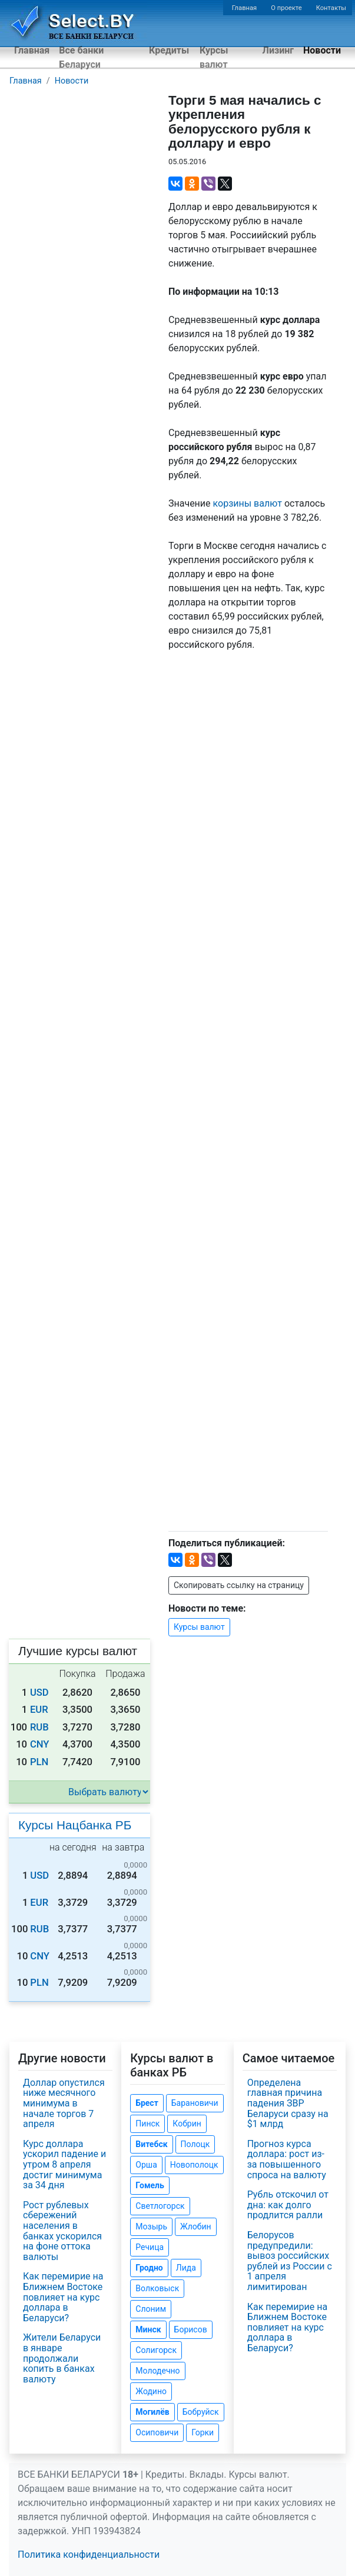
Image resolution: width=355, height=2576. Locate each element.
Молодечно (157, 2370)
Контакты (331, 8)
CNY (39, 1744)
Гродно (148, 2267)
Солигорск (156, 2350)
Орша (146, 2164)
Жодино (151, 2391)
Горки (202, 2432)
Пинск (147, 2123)
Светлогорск (159, 2206)
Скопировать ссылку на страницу (239, 1585)
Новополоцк (194, 2164)
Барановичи (194, 2103)
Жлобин (195, 2226)
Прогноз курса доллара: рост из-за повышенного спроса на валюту (286, 2159)
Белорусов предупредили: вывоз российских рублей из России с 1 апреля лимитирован (289, 2260)
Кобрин (186, 2123)
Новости (322, 50)
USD (39, 1692)
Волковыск (157, 2288)
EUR (39, 1709)
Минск (148, 2329)
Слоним (150, 2309)
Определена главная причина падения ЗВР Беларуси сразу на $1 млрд (288, 2103)
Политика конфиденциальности (89, 2554)
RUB (39, 1727)
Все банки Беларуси (81, 57)
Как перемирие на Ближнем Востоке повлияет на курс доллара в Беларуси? (63, 2297)
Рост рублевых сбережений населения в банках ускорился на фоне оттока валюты (62, 2230)
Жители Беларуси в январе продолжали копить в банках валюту (62, 2358)
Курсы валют (214, 57)
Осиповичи (156, 2432)
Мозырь (151, 2226)
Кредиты (169, 50)
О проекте (286, 8)
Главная (244, 8)
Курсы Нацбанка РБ (74, 1825)
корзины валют (247, 503)
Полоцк (195, 2144)
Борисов (190, 2329)
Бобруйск (201, 2412)
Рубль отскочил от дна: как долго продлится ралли (288, 2205)
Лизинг (278, 50)
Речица (149, 2247)
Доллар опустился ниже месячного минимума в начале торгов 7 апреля (64, 2103)
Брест (146, 2103)
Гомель (149, 2185)
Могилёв (152, 2412)
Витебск (151, 2144)
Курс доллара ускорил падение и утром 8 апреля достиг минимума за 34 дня (64, 2164)
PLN (39, 1762)
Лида (186, 2267)
